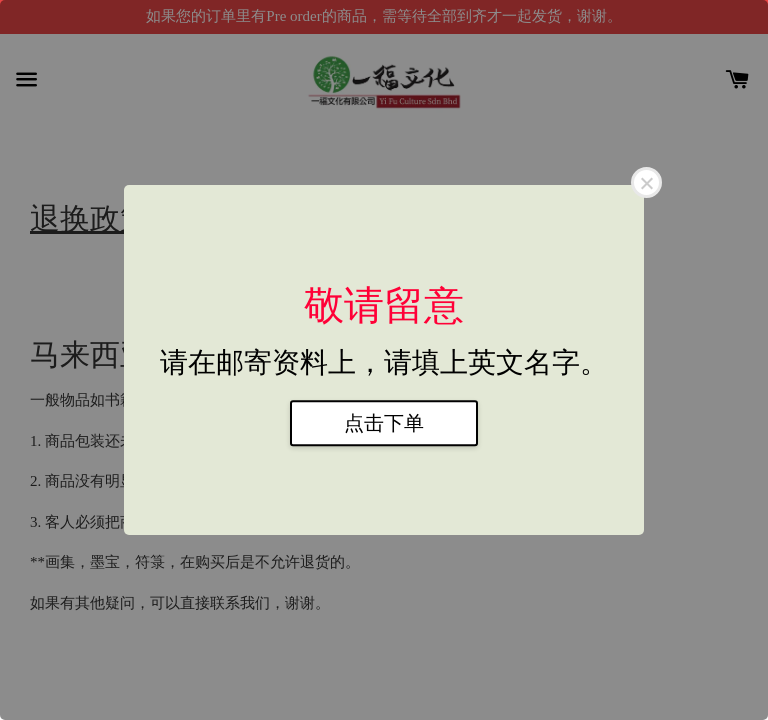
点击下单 (384, 423)
